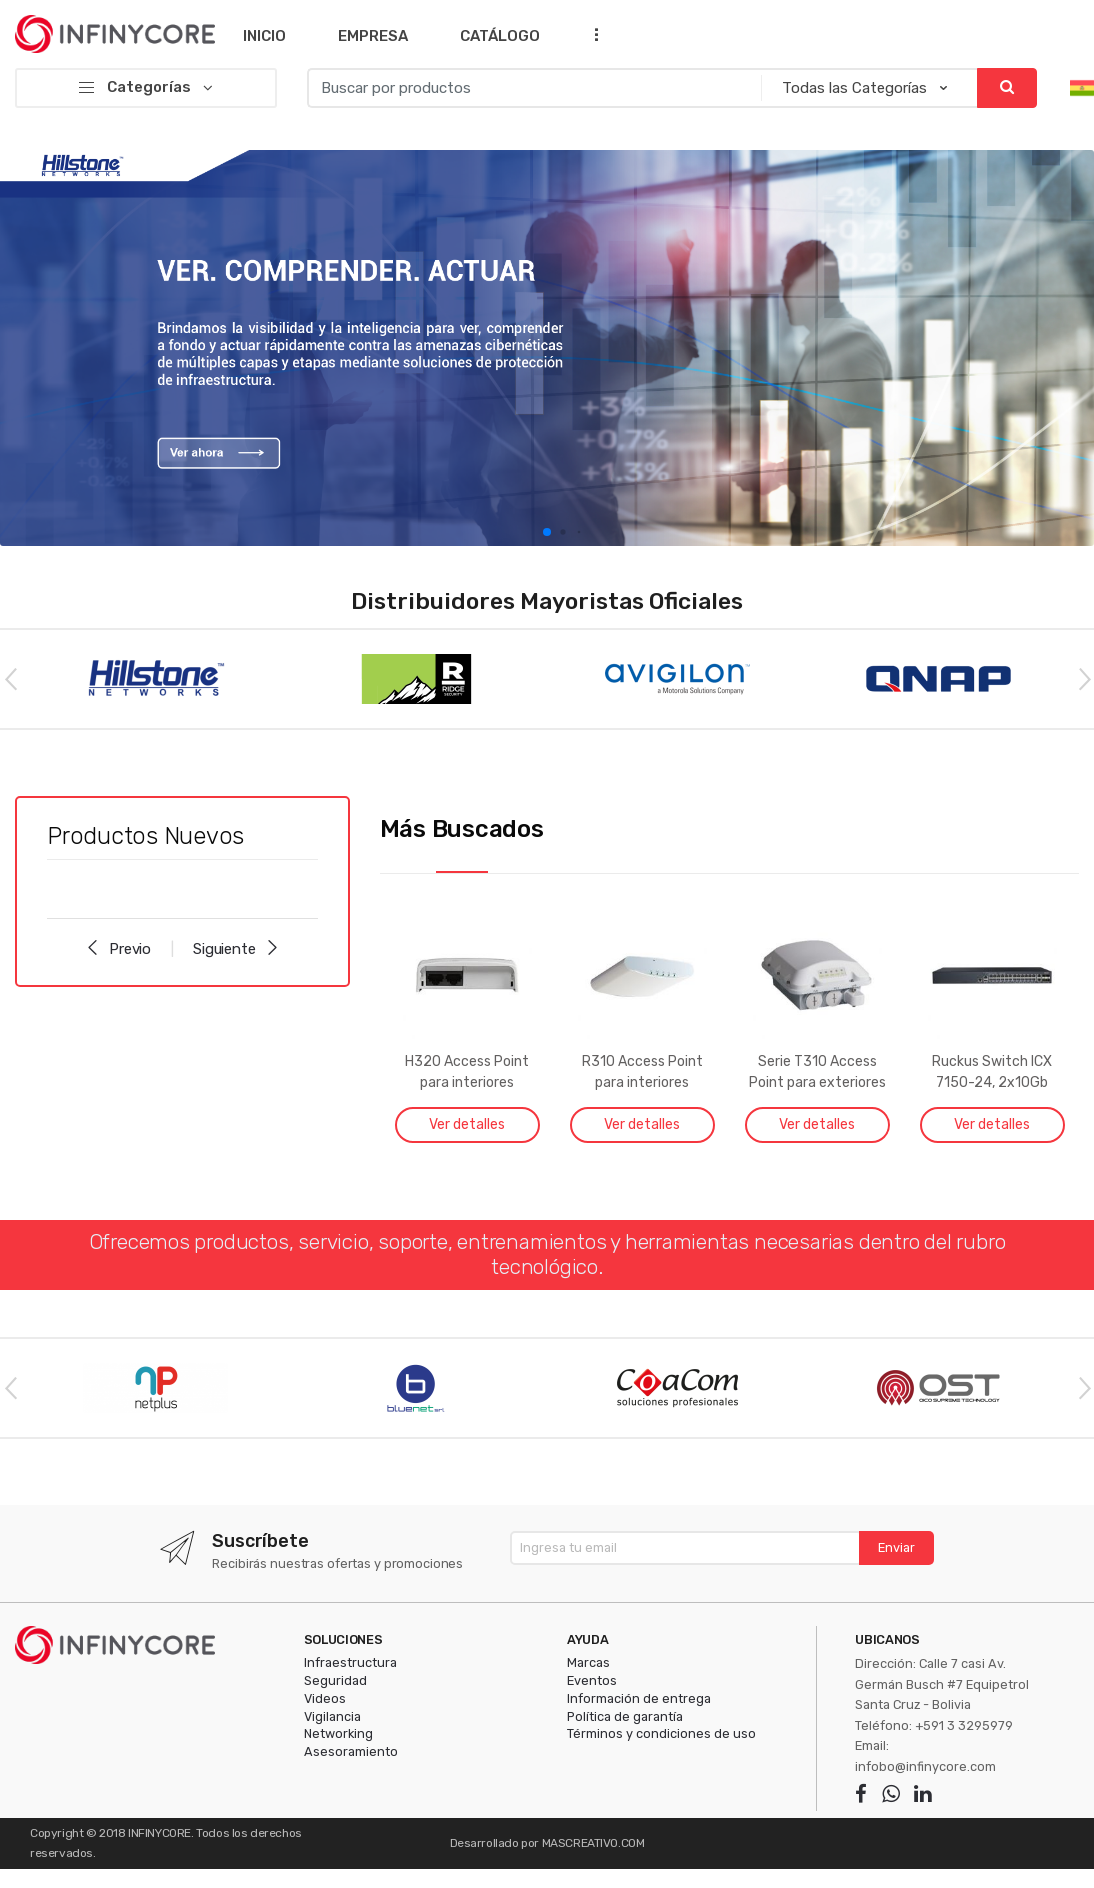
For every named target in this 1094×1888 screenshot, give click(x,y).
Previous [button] (10, 678)
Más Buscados (462, 829)
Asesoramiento (351, 1751)
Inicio (264, 36)
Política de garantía (625, 1716)
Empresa (373, 36)
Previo (118, 949)
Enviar (896, 1547)
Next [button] (1084, 678)
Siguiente (236, 949)
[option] (547, 347)
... (590, 33)
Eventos (592, 1680)
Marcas (588, 1662)
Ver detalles (467, 1124)
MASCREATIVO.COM (593, 1843)
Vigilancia (332, 1716)
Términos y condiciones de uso (661, 1733)
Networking (338, 1733)
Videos (325, 1698)
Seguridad (335, 1680)
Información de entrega (639, 1698)
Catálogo (500, 36)
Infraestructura (350, 1662)
